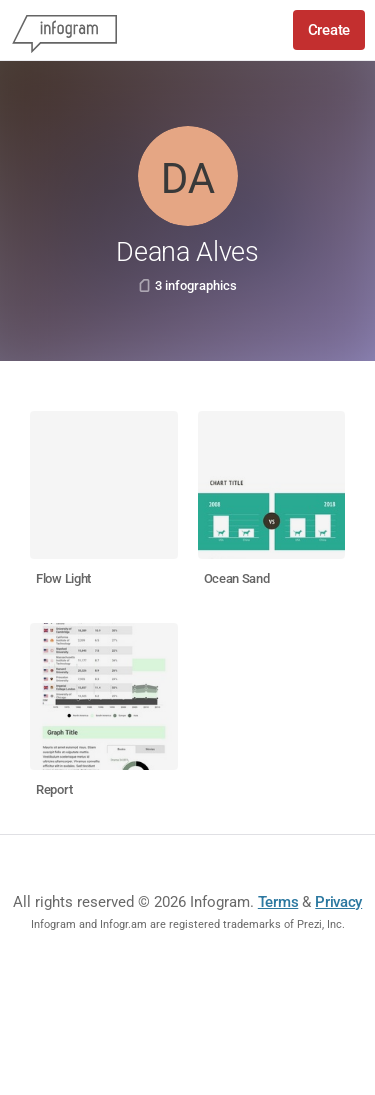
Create (329, 30)
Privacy (338, 902)
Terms (278, 902)
